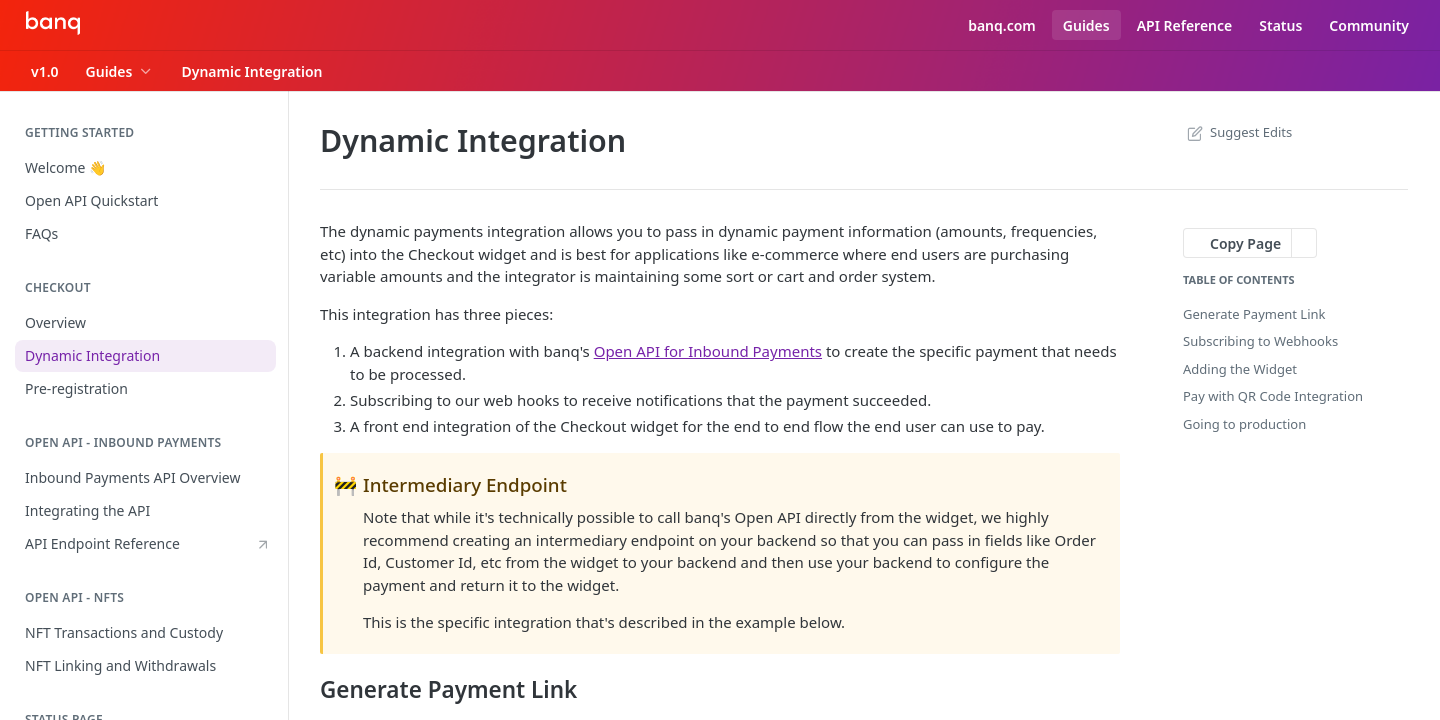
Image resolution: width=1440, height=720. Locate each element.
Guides (1086, 25)
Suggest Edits (1237, 132)
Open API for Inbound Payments (708, 351)
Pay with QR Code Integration (1273, 396)
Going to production (1244, 424)
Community (1369, 25)
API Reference (1185, 25)
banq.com (1002, 25)
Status (1280, 25)
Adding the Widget (1240, 369)
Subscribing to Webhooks (1260, 341)
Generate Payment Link (1254, 314)
